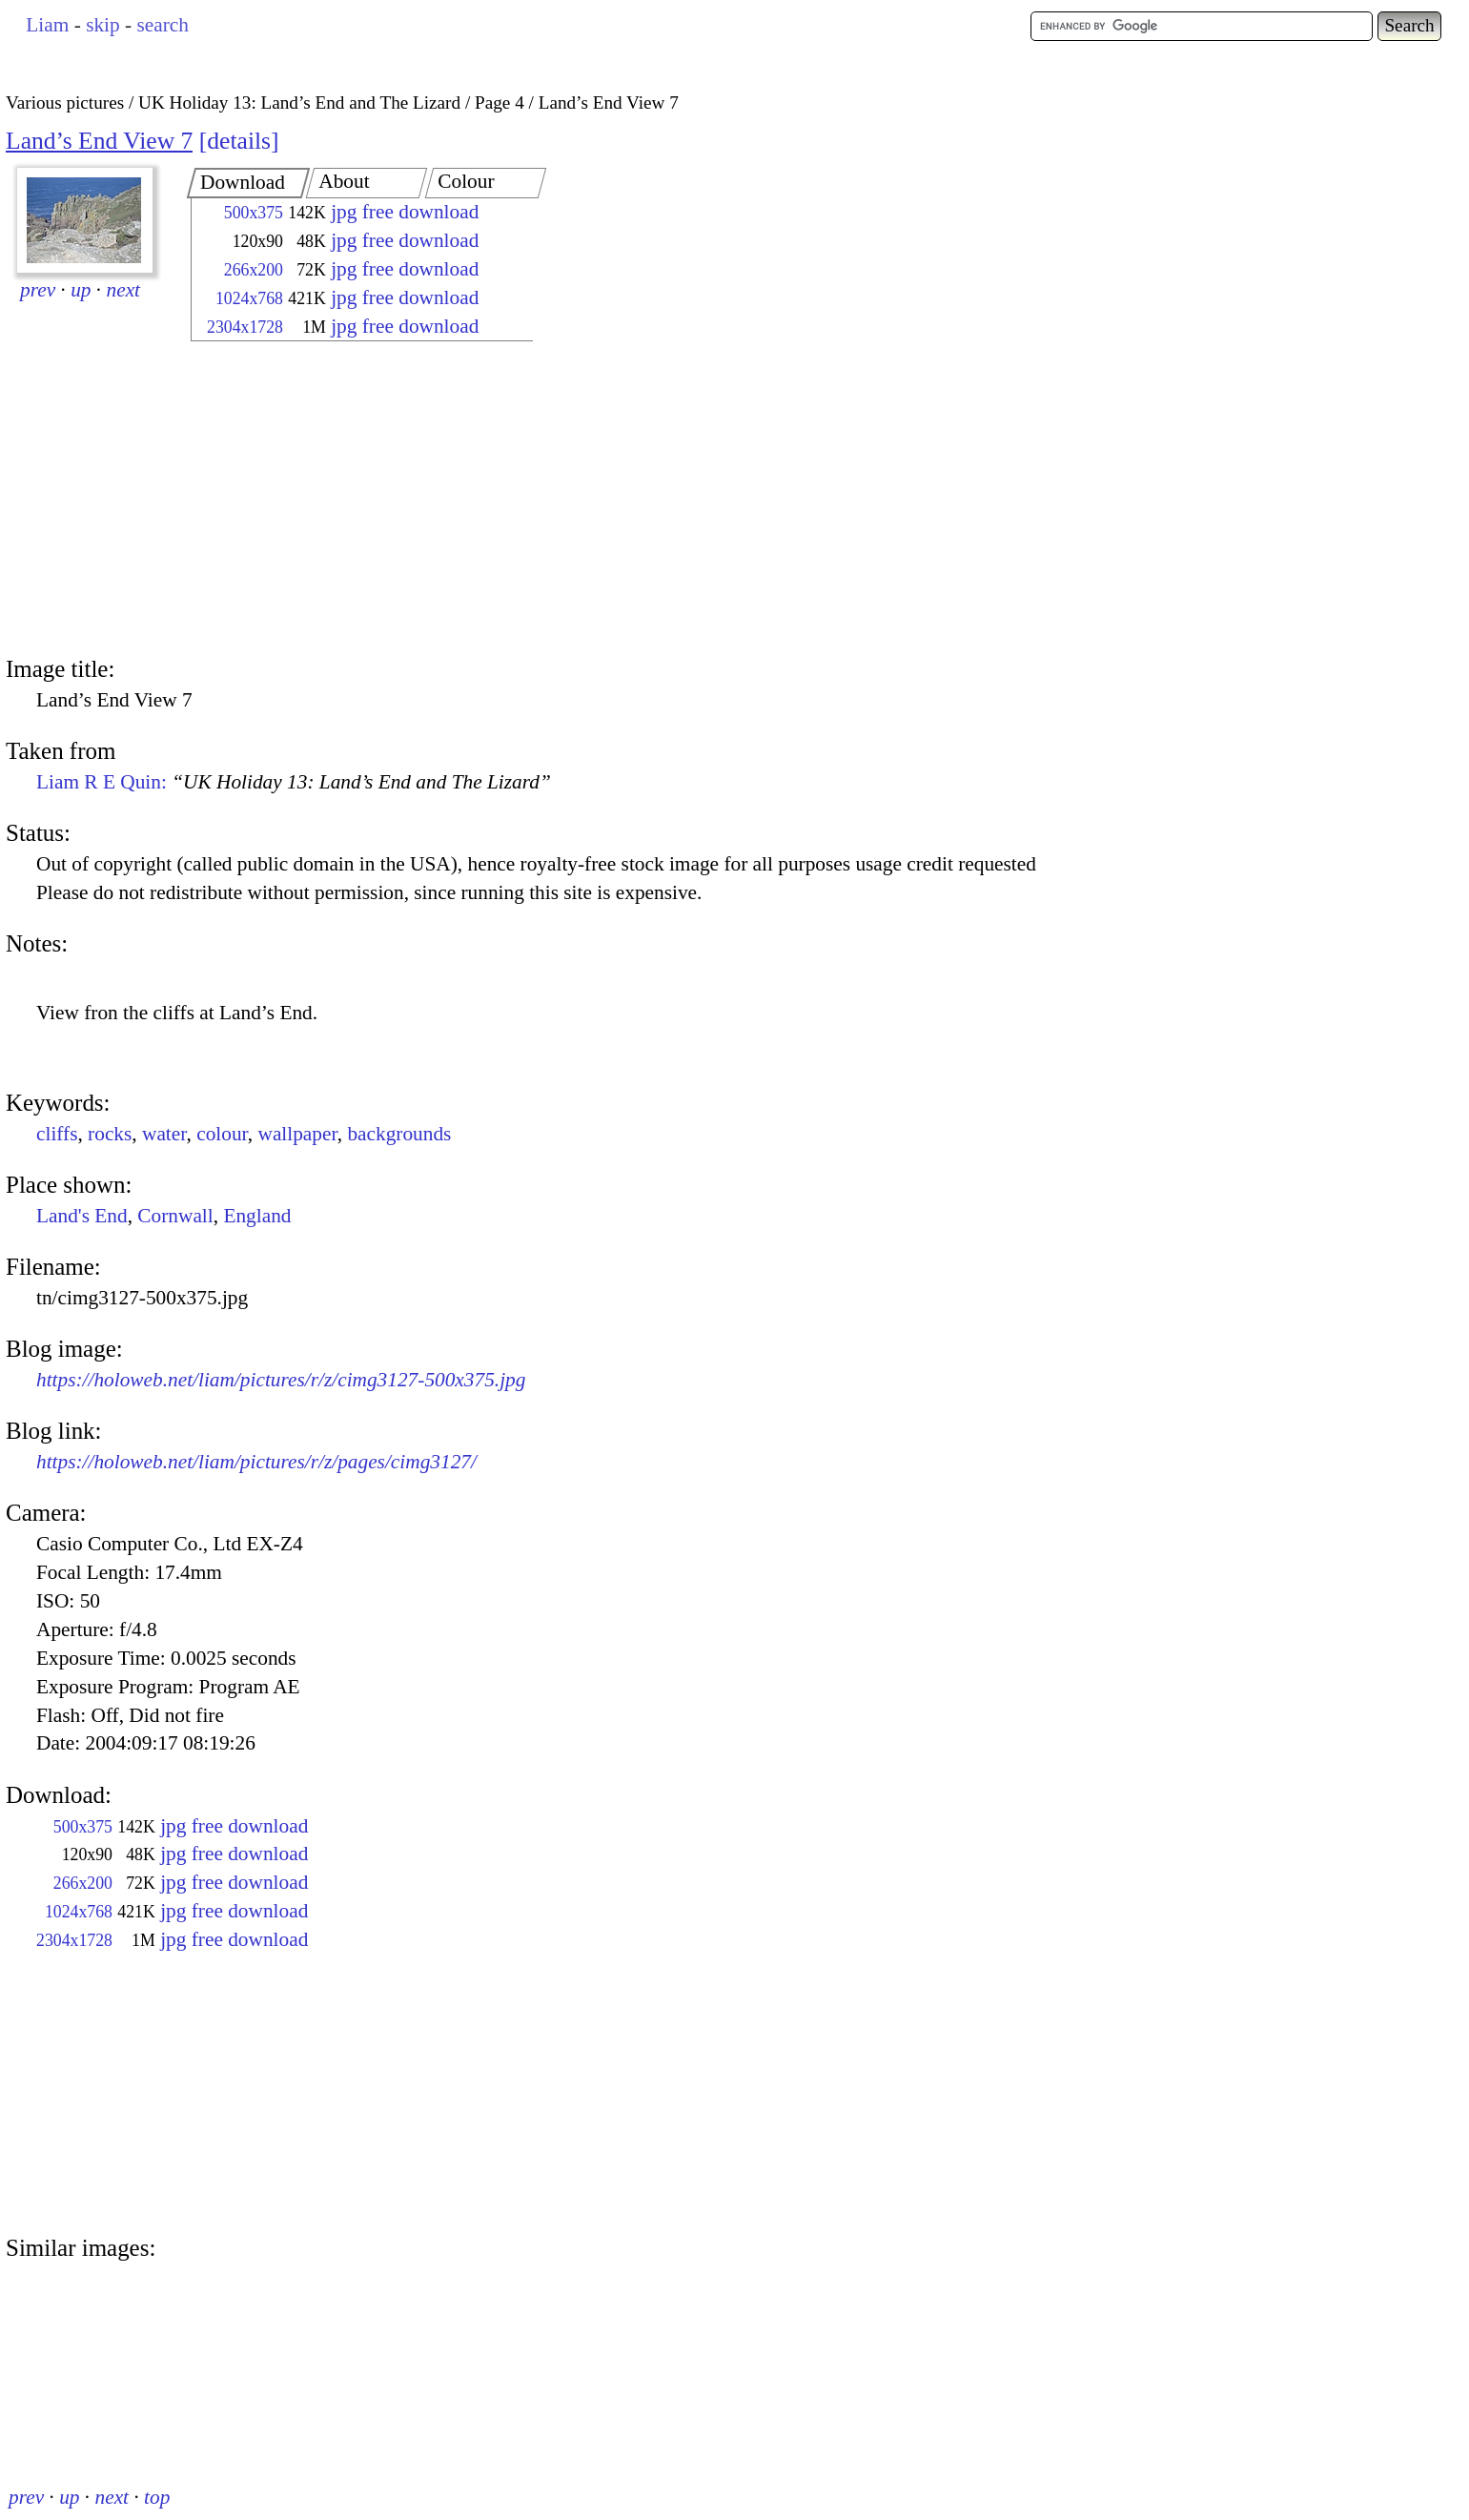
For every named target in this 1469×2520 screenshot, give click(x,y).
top (157, 2497)
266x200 (253, 269)
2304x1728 (245, 327)
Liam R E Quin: (293, 781)
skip (103, 24)
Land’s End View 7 (99, 140)
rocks (110, 1133)
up (81, 289)
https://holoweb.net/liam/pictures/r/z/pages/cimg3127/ (256, 1461)
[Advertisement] (345, 500)
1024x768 (249, 298)
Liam (47, 24)
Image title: (60, 669)
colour (222, 1133)
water (164, 1133)
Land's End (82, 1215)
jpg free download (405, 211)
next (124, 289)
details (239, 140)
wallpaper (297, 1133)
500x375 (253, 212)
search (162, 24)
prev (37, 289)
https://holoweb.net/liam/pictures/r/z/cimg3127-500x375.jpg (280, 1379)
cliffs (56, 1133)
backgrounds (399, 1133)
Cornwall (175, 1215)
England (257, 1215)
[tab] (248, 183)
